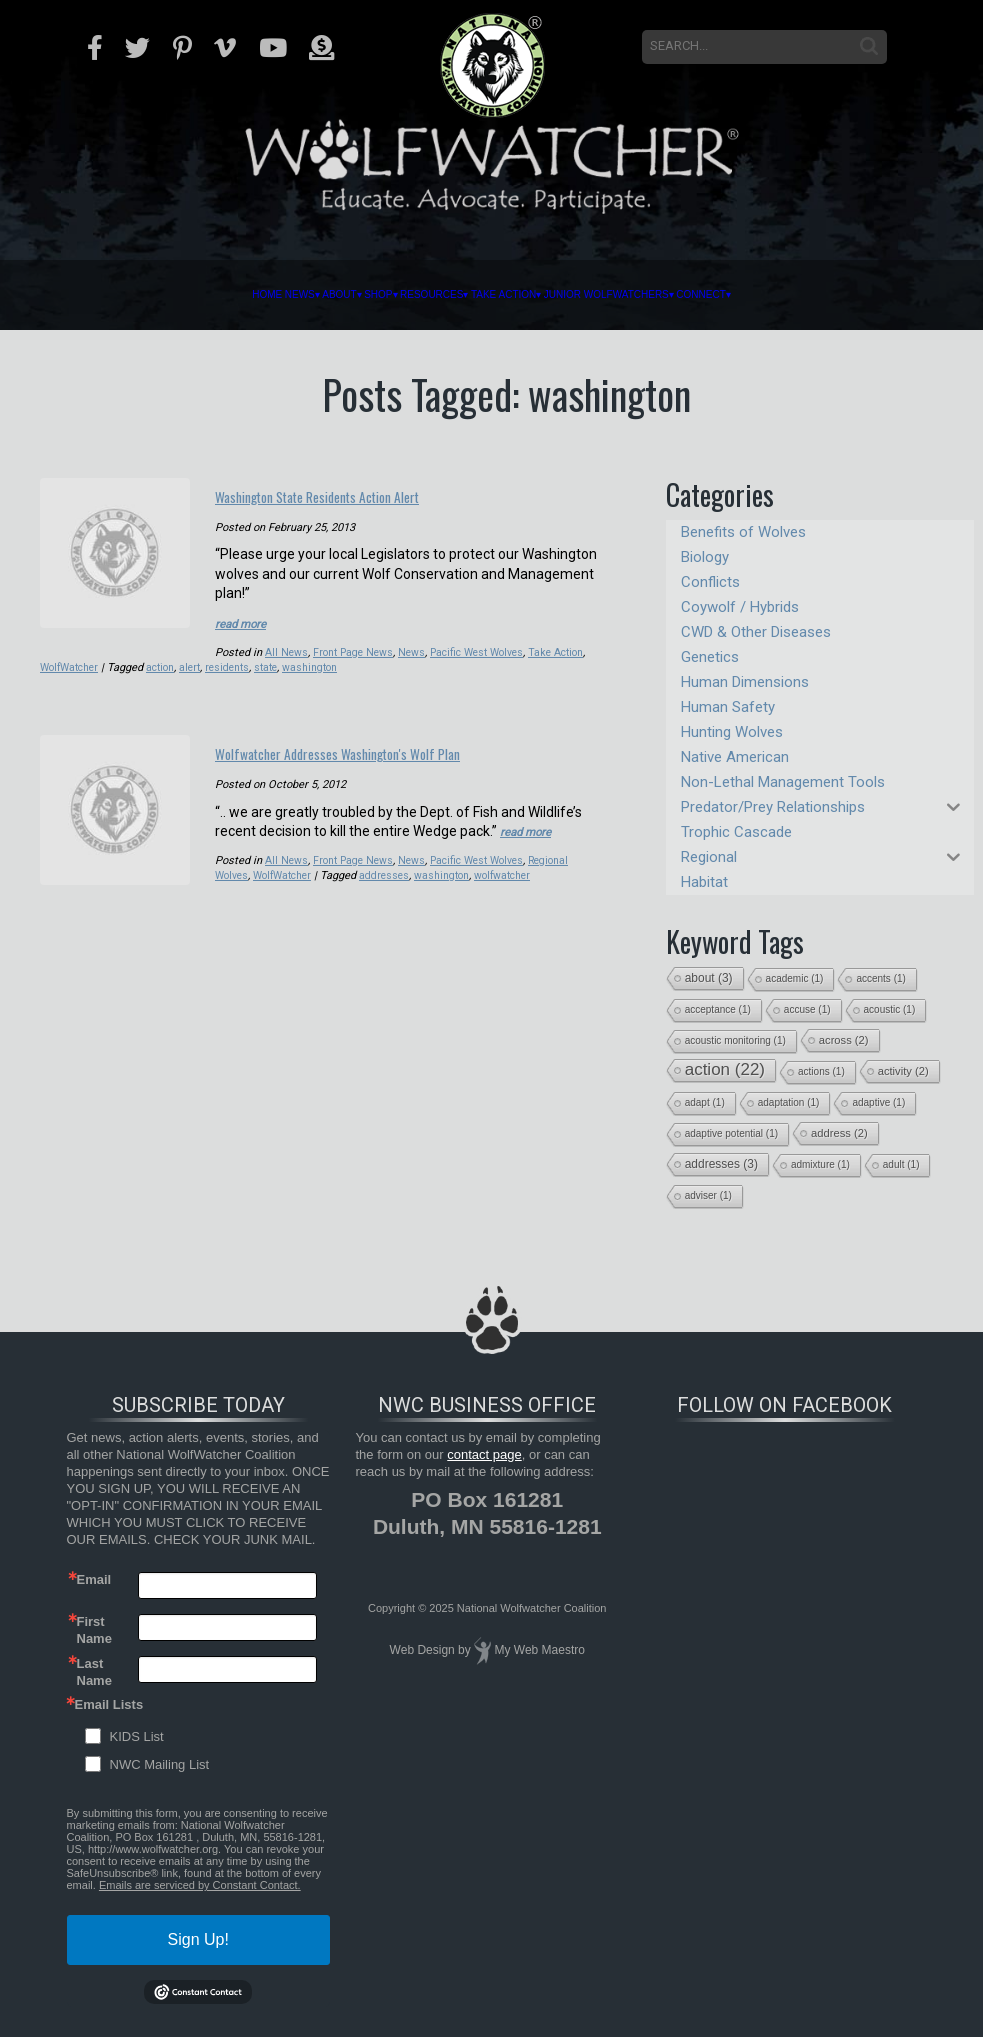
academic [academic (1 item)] (795, 978)
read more (246, 618)
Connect (823, 295)
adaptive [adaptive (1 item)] (878, 1102)
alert (237, 661)
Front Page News (356, 646)
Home (139, 295)
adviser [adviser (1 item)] (708, 1195)
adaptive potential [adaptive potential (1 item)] (731, 1133)
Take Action (525, 295)
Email (94, 1579)
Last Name (94, 1671)
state (319, 661)
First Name (94, 1629)
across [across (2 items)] (844, 1040)
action (205, 661)
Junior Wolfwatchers (679, 295)
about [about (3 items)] (709, 978)
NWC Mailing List (160, 1764)
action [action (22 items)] (725, 1069)
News (196, 295)
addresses (395, 892)
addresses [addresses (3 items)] (721, 1164)
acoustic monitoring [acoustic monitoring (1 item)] (735, 1040)
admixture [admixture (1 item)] (820, 1164)
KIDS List (137, 1736)
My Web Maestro (539, 1650)
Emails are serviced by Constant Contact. (200, 1885)
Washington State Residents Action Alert (392, 492)
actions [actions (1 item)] (821, 1071)
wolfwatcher (518, 892)
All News (287, 646)
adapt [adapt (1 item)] (705, 1102)
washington (365, 661)
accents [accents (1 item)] (880, 978)
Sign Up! (198, 1939)
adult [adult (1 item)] (901, 1164)
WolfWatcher (109, 661)
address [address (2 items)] (839, 1133)
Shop (328, 295)
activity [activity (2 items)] (903, 1071)
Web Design (422, 1650)
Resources (413, 295)
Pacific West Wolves (488, 646)
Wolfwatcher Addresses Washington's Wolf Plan (399, 757)
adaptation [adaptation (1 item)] (789, 1102)
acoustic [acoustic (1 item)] (890, 1009)
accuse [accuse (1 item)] (807, 1009)
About (262, 295)
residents (277, 661)
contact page (484, 1454)
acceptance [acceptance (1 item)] (718, 1009)
